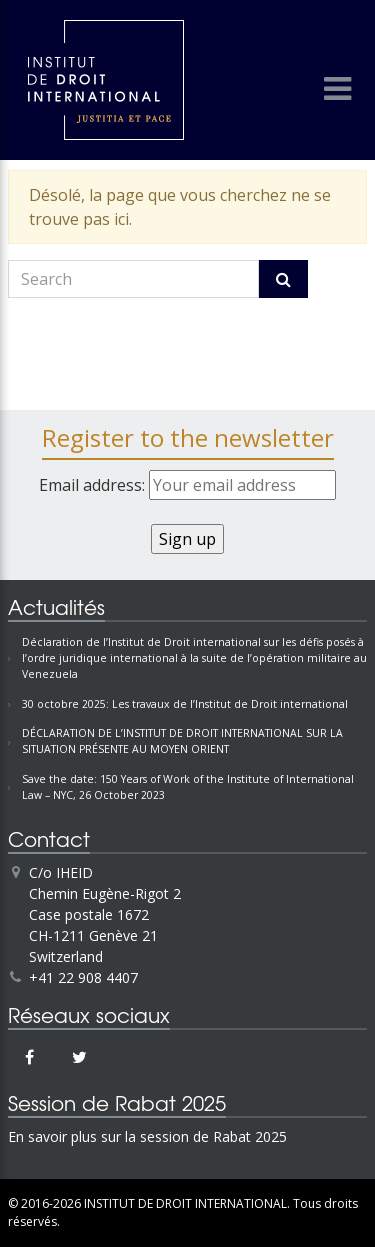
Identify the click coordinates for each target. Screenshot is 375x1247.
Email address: (187, 485)
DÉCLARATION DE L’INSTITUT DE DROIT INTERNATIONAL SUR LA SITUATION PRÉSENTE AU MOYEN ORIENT (182, 741)
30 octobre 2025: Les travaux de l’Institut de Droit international (185, 704)
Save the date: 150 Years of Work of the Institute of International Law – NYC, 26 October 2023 (188, 787)
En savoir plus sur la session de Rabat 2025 (147, 1136)
